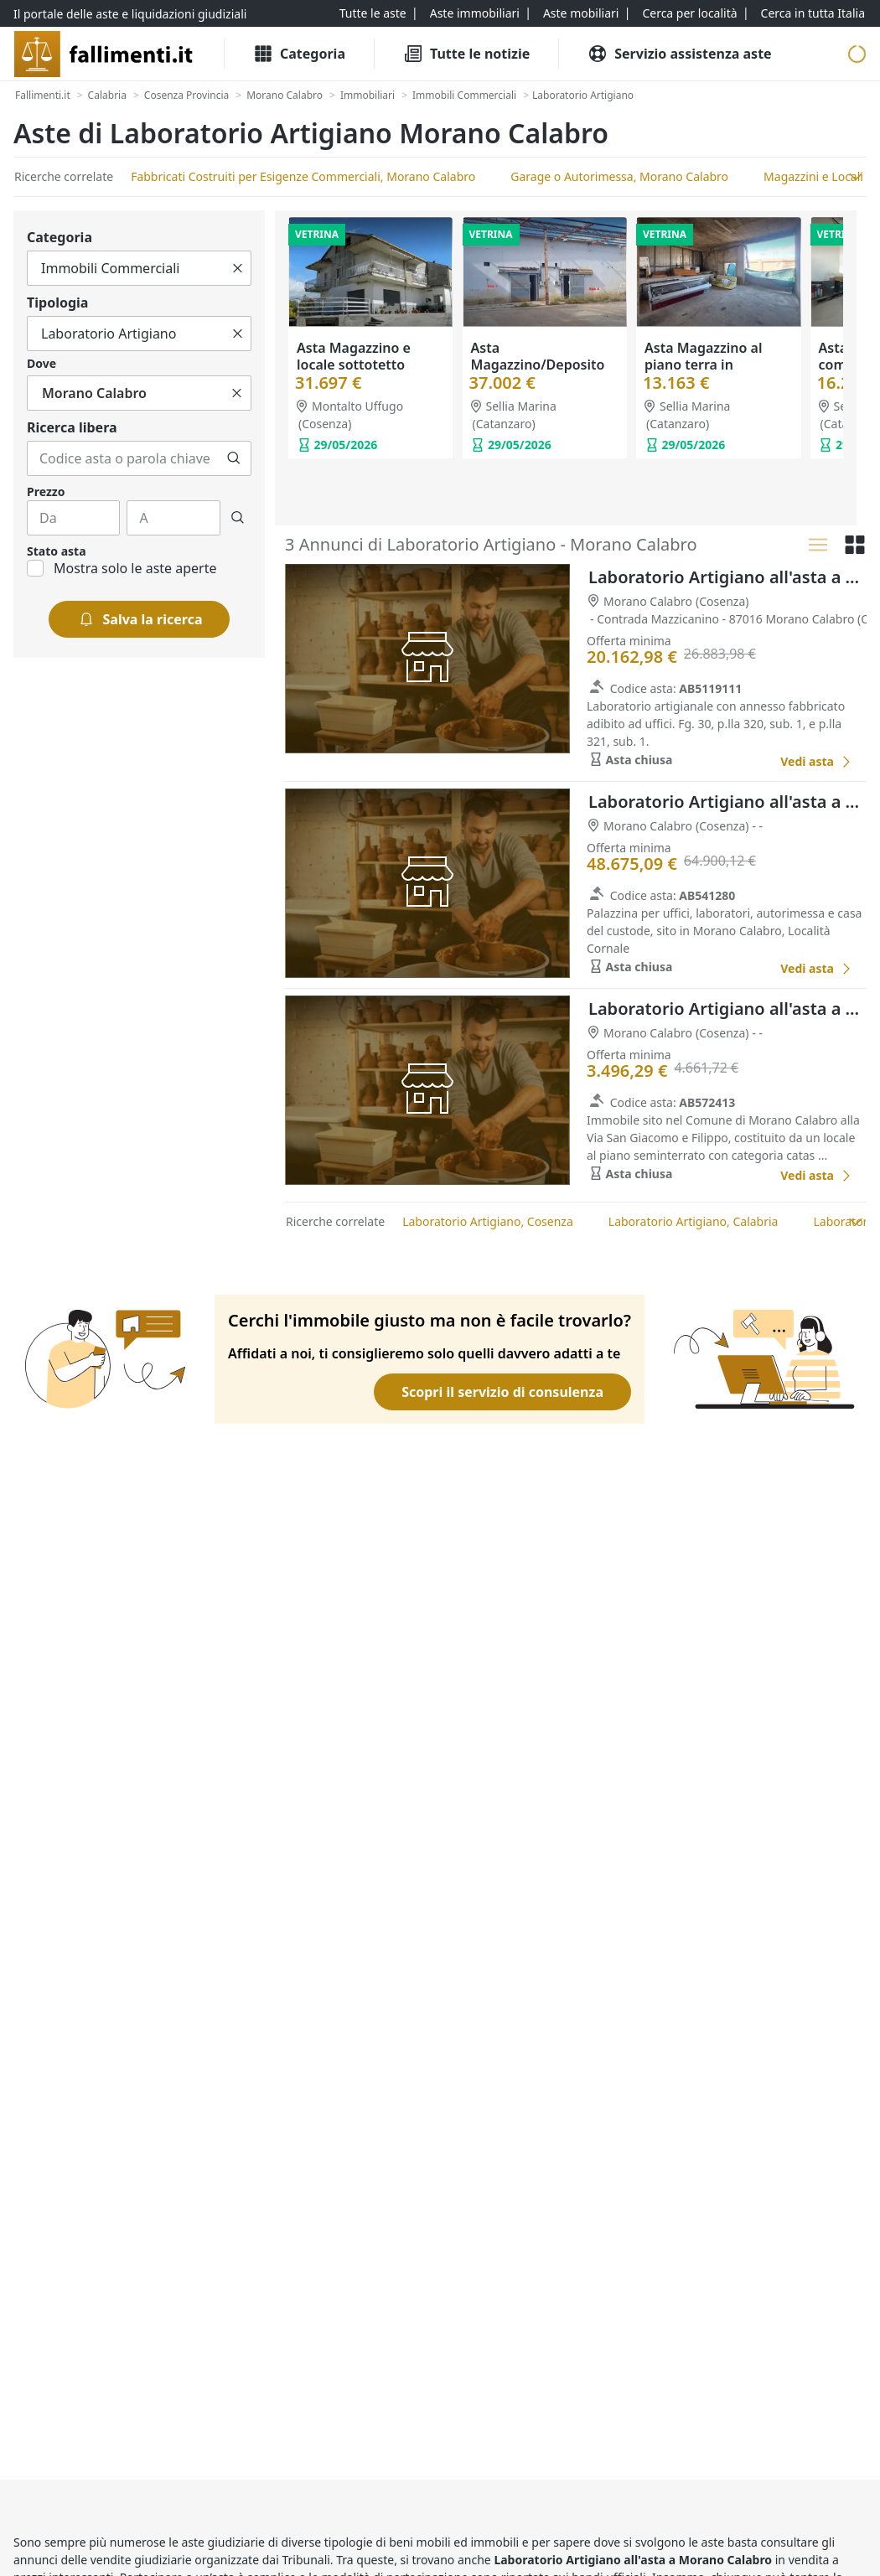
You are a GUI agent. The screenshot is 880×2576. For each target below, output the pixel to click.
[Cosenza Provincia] (186, 95)
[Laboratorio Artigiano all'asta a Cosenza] (816, 761)
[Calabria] (107, 95)
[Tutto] (139, 268)
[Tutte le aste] (373, 13)
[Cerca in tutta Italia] (813, 13)
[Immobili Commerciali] (464, 95)
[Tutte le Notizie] (466, 54)
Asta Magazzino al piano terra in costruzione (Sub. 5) (708, 365)
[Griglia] (855, 545)
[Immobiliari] (367, 95)
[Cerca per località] (689, 13)
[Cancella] (237, 268)
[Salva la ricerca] (139, 619)
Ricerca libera (72, 427)
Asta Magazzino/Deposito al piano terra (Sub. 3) (540, 365)
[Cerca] (234, 458)
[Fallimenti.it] (42, 95)
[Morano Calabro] (284, 95)
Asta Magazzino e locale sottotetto (354, 356)
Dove (41, 363)
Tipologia (57, 302)
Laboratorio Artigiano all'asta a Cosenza (727, 577)
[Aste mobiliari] (581, 13)
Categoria (59, 237)
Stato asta (56, 551)
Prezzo (46, 491)
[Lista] (818, 545)
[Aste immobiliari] (474, 13)
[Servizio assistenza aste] (679, 54)
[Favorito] (748, 761)
